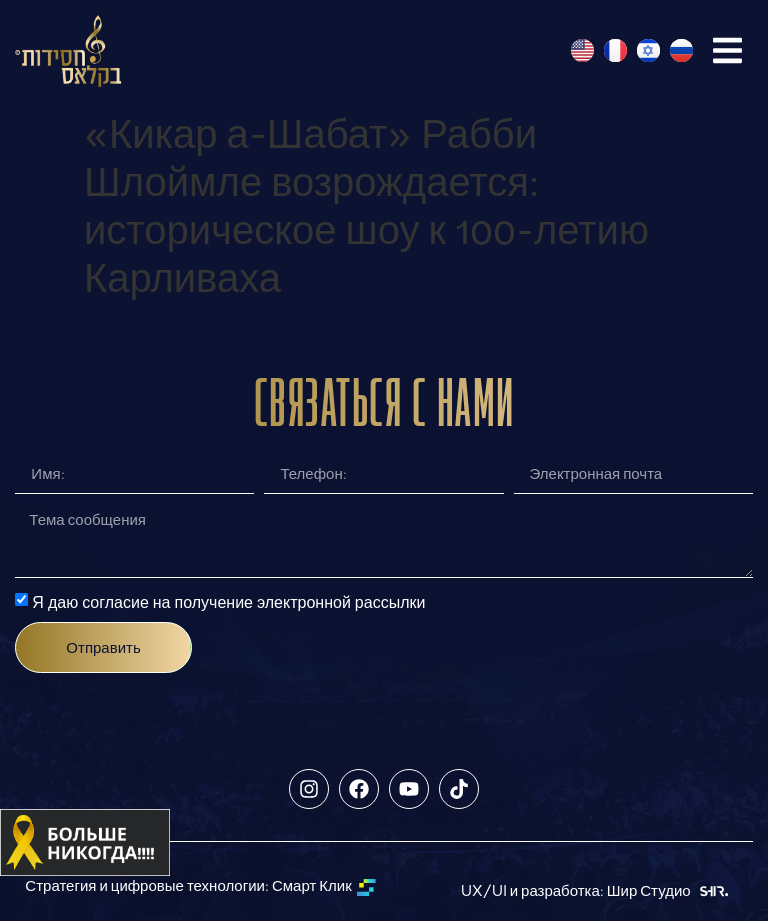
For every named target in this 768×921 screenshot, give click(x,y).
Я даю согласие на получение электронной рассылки (228, 601)
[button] (728, 50)
